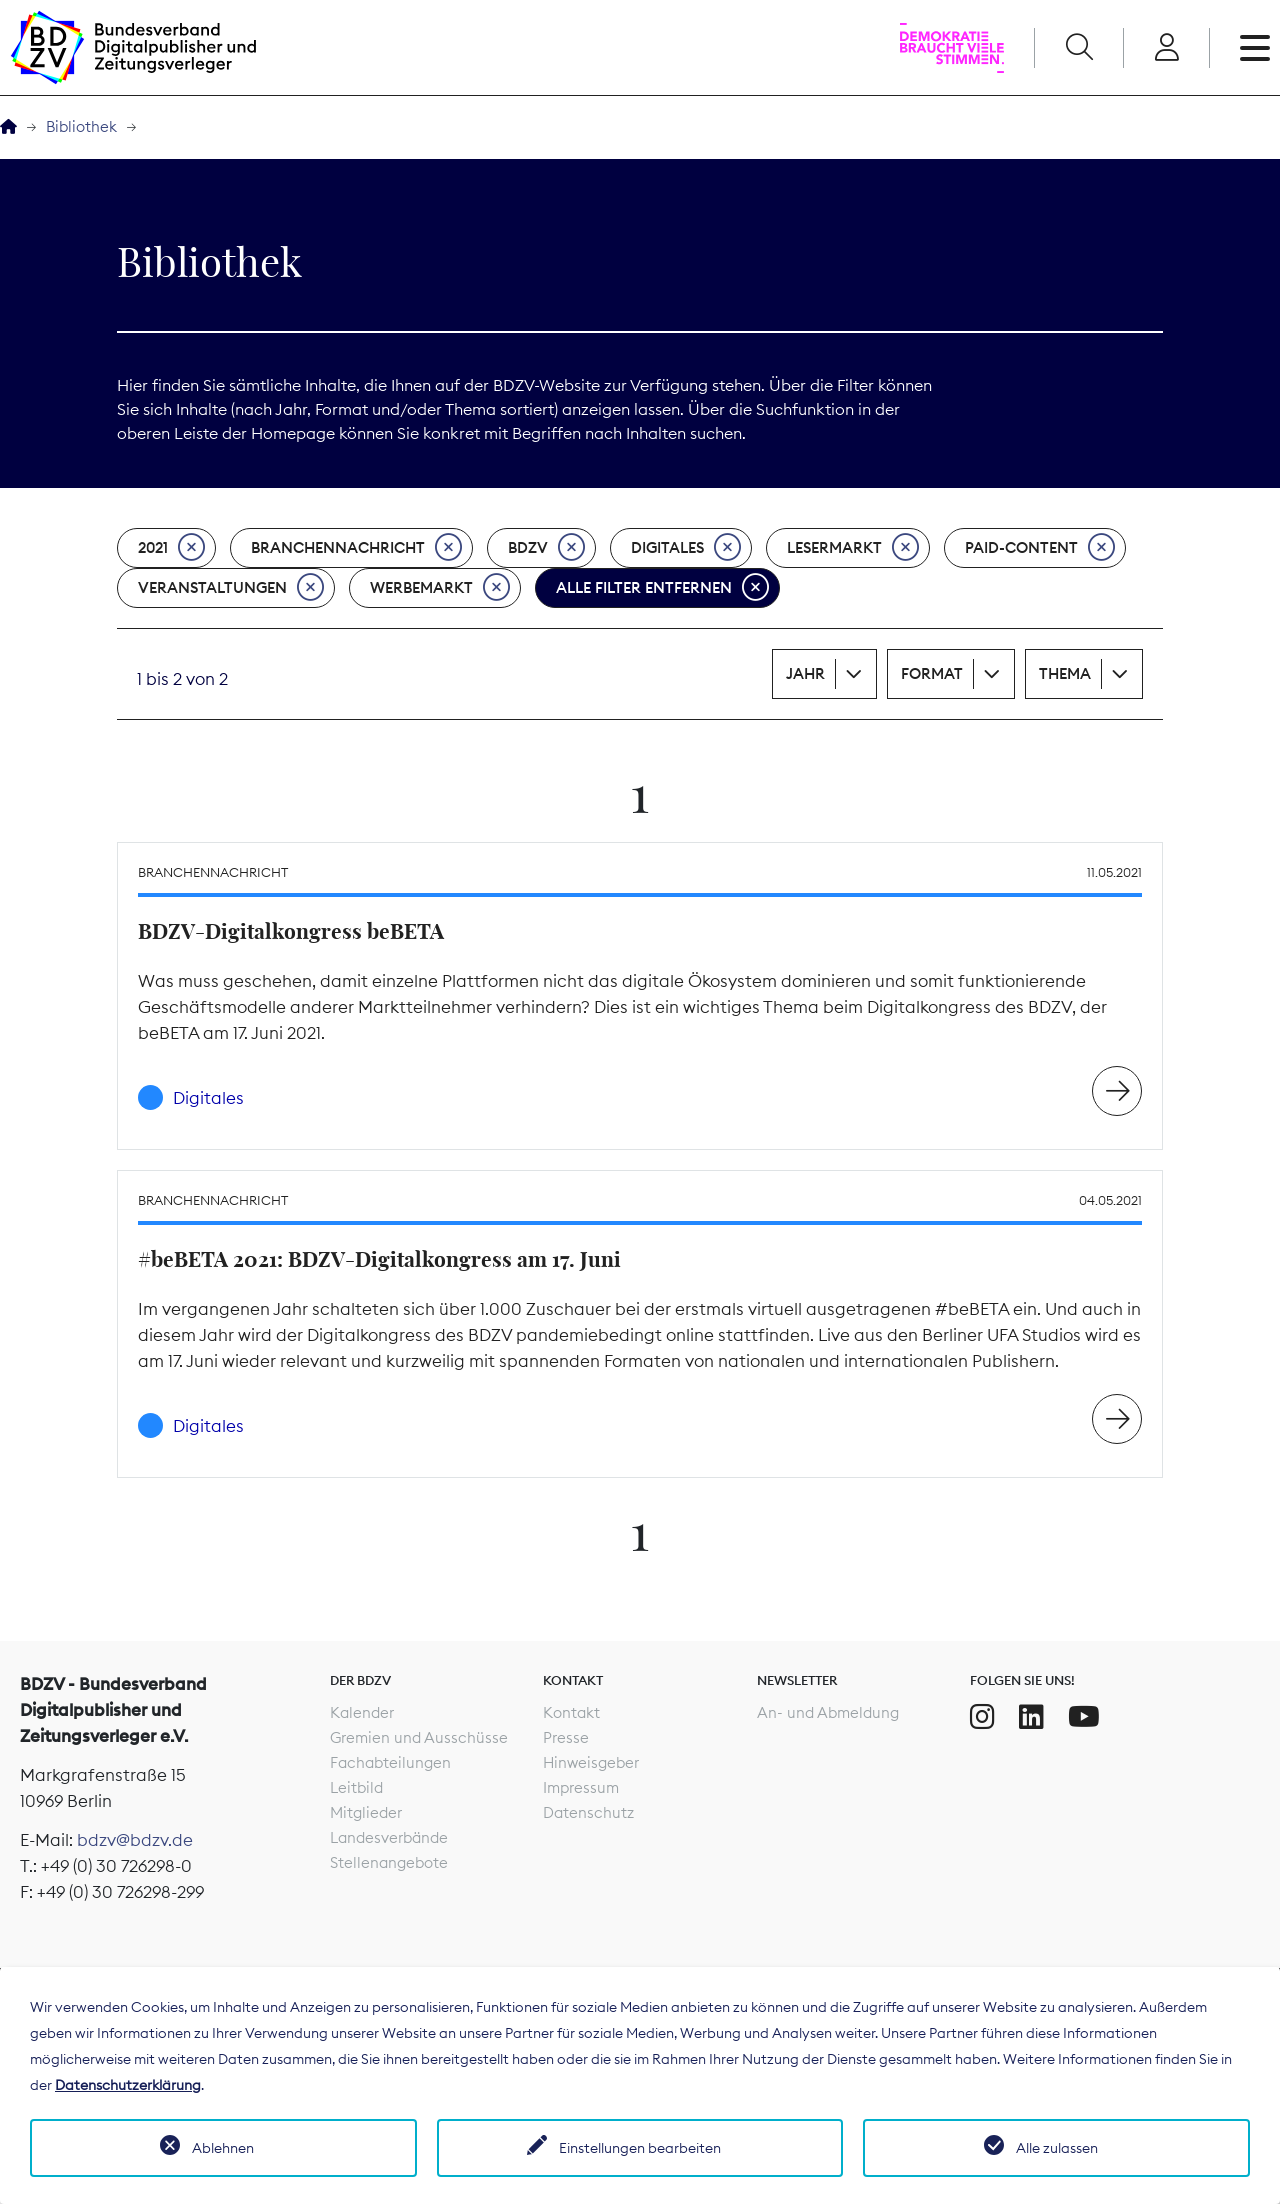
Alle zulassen (1057, 2148)
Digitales (686, 548)
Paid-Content (1040, 548)
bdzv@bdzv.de (135, 1840)
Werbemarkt (440, 588)
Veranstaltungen (231, 588)
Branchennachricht (356, 548)
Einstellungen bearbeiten (640, 2148)
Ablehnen (223, 2148)
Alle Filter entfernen (662, 588)
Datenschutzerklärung (128, 2085)
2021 (171, 548)
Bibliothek (81, 126)
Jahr (805, 673)
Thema (1065, 673)
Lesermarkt (853, 548)
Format (932, 673)
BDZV (546, 548)
